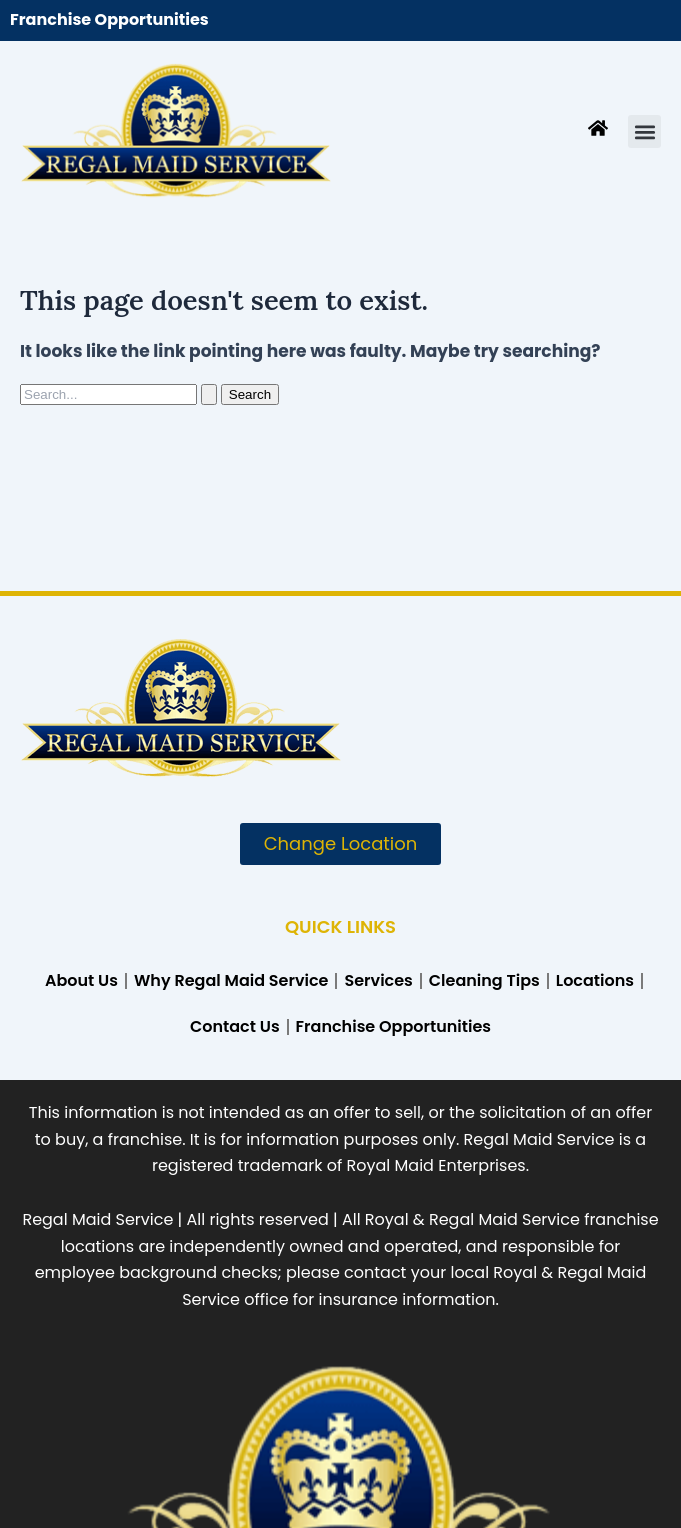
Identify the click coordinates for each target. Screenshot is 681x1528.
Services (378, 980)
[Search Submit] (209, 394)
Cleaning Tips (484, 980)
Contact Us (235, 1026)
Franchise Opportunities (109, 19)
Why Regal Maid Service (231, 980)
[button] (644, 131)
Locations (595, 980)
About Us (81, 980)
